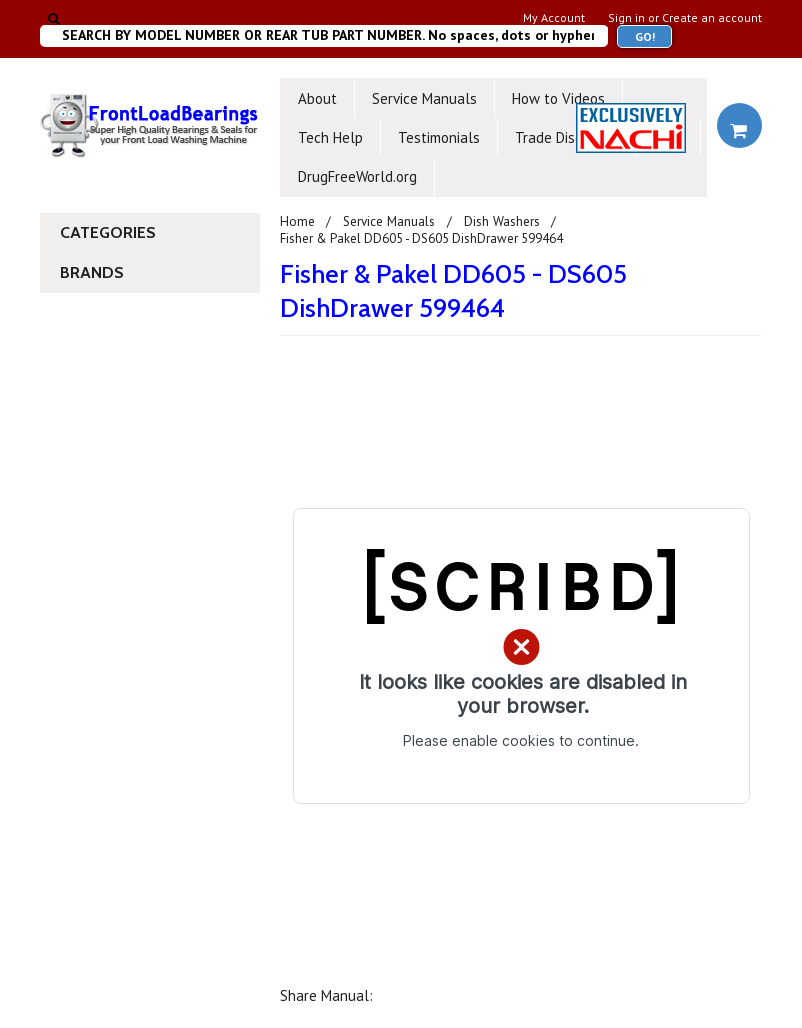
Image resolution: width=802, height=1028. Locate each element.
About (317, 98)
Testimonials (439, 137)
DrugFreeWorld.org (357, 176)
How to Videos (558, 98)
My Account (554, 18)
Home (297, 221)
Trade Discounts (567, 137)
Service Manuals (424, 98)
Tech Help (330, 137)
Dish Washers (502, 221)
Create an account (712, 18)
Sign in (626, 18)
